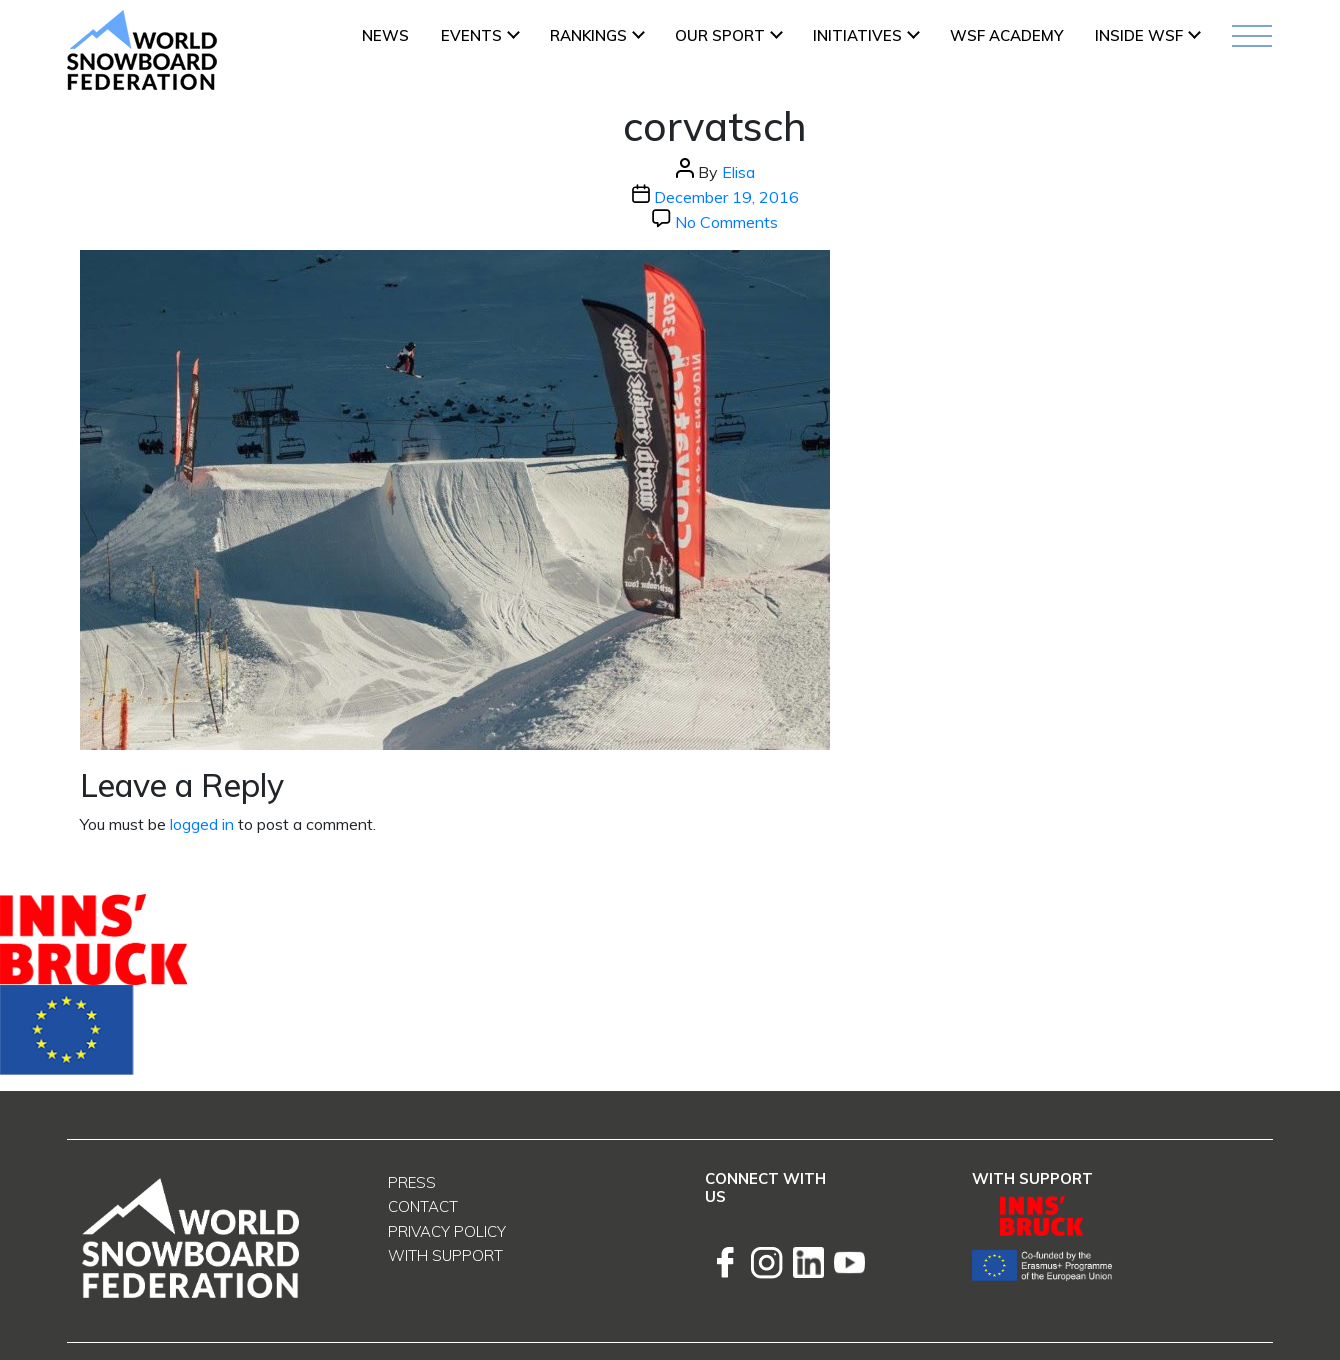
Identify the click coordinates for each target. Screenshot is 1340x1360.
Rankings (588, 35)
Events (471, 35)
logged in (202, 824)
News (385, 35)
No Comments (726, 222)
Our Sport (720, 35)
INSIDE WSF (1139, 35)
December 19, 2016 (726, 197)
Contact (423, 1206)
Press (412, 1182)
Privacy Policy (447, 1231)
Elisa (738, 172)
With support (445, 1255)
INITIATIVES (857, 35)
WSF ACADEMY (1006, 35)
